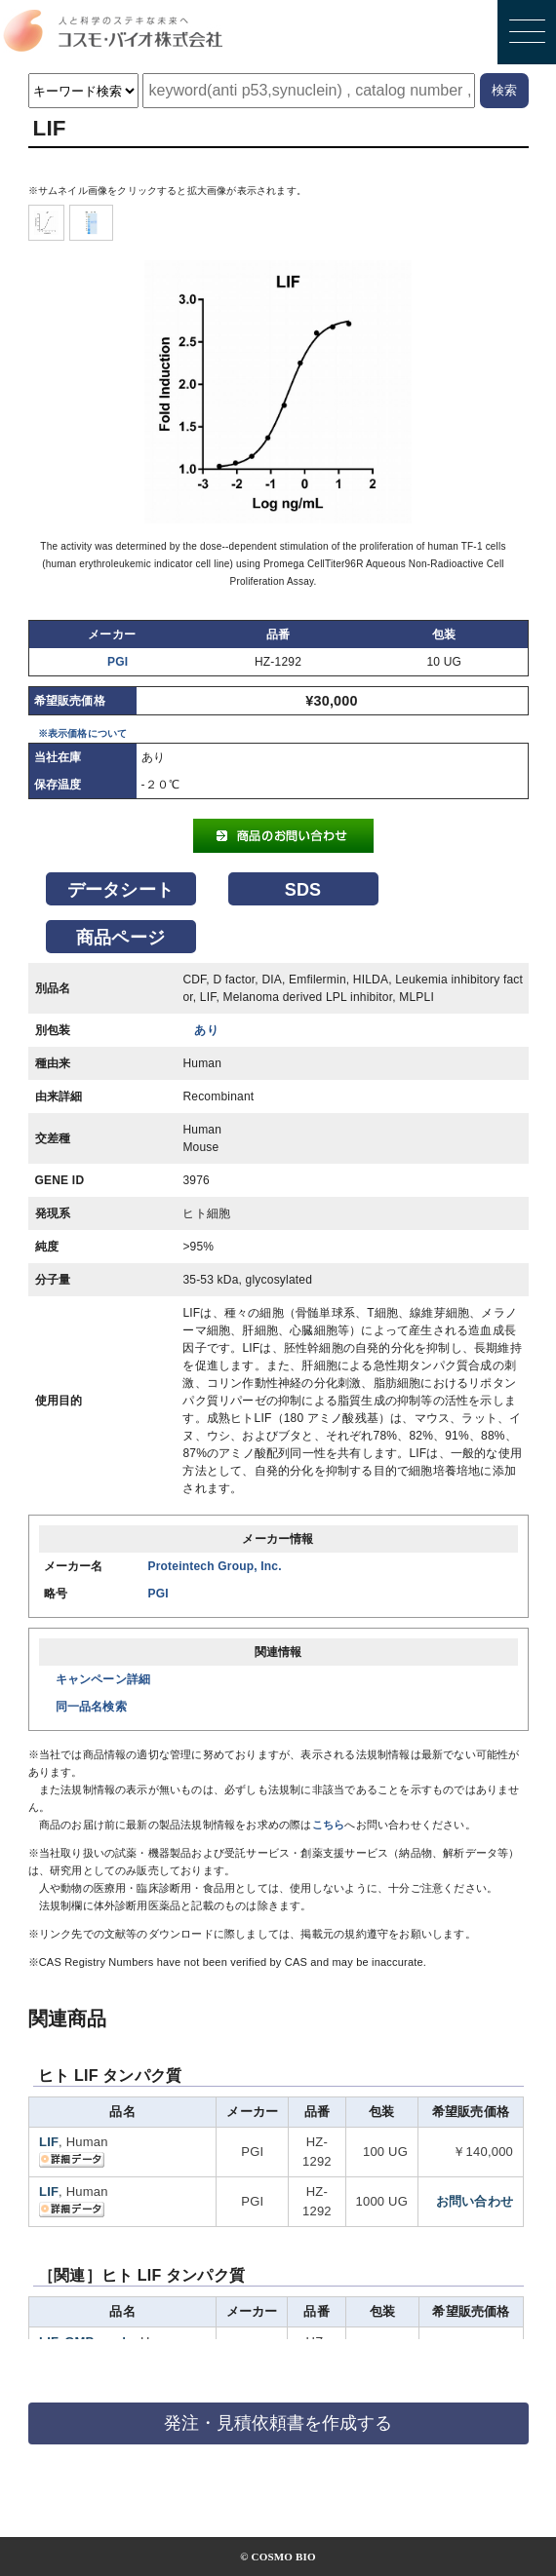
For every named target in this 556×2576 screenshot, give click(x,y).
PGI (117, 662)
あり (206, 1030)
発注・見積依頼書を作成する (278, 2423)
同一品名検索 (91, 1706)
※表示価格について (83, 733)
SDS (303, 890)
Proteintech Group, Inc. (215, 1566)
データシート (120, 890)
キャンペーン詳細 (103, 1679)
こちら (328, 1824)
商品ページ (120, 937)
